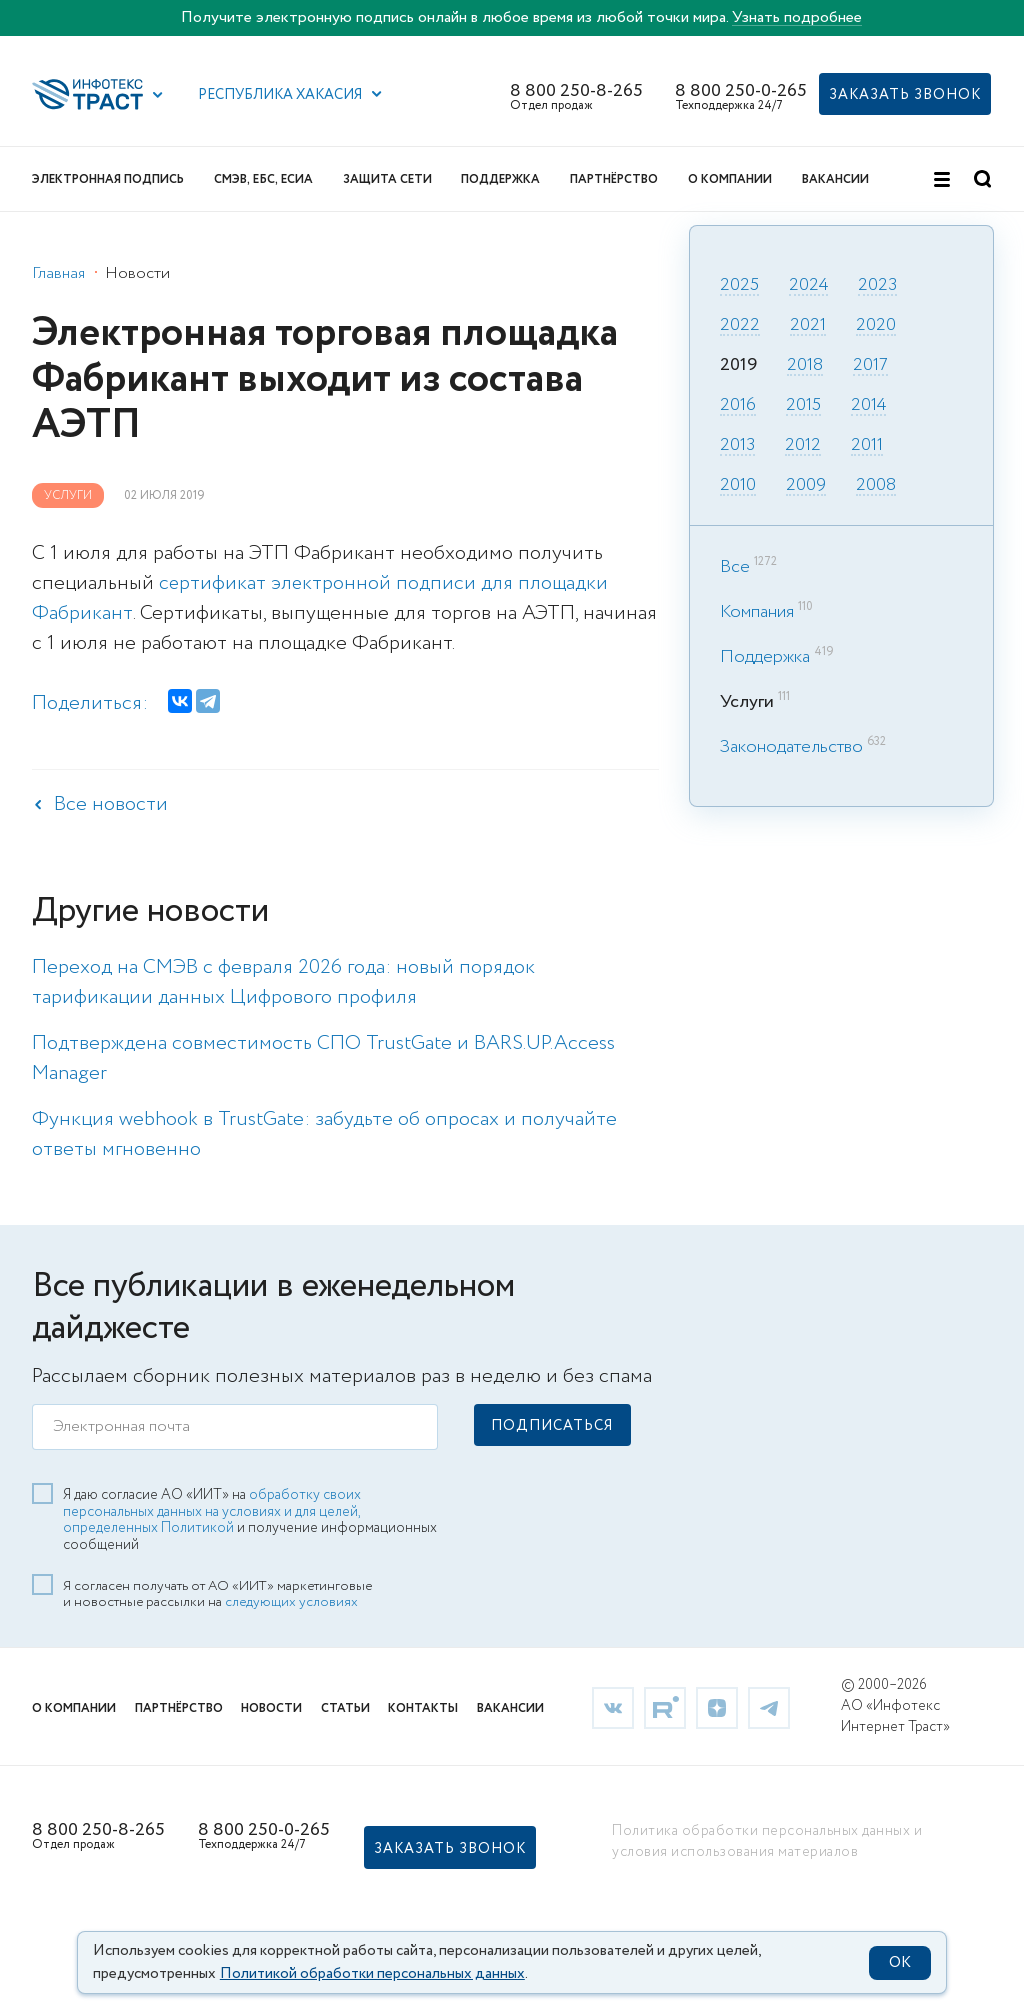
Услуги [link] (68, 495)
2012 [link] (803, 446)
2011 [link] (867, 446)
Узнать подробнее (797, 17)
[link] (613, 1705)
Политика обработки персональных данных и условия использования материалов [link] (767, 1839)
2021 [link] (808, 326)
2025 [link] (739, 286)
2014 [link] (868, 406)
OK (900, 1963)
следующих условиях (291, 1600)
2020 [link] (876, 326)
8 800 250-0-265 (741, 91)
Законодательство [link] (791, 747)
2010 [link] (738, 486)
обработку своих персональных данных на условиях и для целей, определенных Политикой (212, 1510)
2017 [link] (870, 366)
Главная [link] (58, 273)
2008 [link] (876, 486)
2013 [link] (737, 446)
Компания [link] (757, 612)
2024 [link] (808, 286)
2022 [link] (740, 326)
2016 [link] (738, 406)
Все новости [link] (111, 804)
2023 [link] (877, 286)
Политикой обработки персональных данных (372, 1974)
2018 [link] (805, 366)
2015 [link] (803, 406)
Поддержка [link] (765, 657)
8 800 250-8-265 (576, 91)
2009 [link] (806, 486)
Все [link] (735, 567)
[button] (158, 95)
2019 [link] (738, 366)
